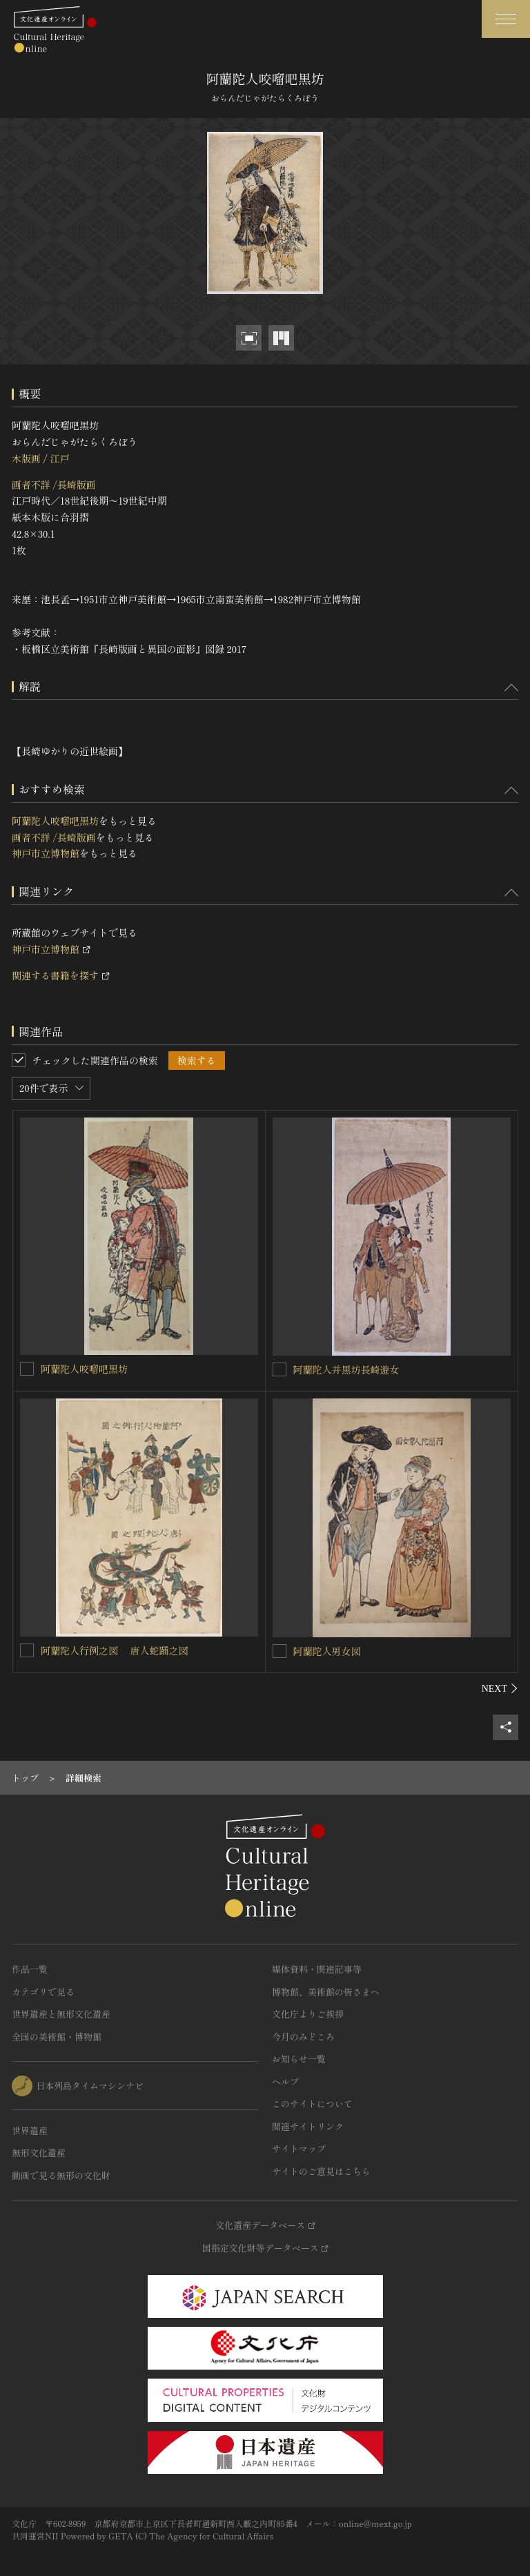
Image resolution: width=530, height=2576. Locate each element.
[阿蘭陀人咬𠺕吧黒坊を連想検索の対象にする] (27, 1369)
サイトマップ (299, 2148)
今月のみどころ (303, 2036)
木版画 (26, 458)
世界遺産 (30, 2130)
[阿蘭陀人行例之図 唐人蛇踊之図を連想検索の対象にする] (27, 1650)
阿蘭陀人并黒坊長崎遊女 (346, 1369)
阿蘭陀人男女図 (327, 1651)
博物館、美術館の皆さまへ (326, 1991)
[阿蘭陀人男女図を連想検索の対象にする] (279, 1651)
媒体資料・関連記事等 (317, 1968)
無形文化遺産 (39, 2152)
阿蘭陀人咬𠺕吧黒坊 (55, 821)
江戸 (59, 458)
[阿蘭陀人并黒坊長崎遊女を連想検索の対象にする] (279, 1369)
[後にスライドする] (500, 1688)
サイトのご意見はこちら (321, 2171)
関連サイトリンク (308, 2126)
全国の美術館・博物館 (56, 2036)
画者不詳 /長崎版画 (54, 484)
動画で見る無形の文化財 (61, 2175)
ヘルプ (285, 2081)
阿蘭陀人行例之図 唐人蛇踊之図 (114, 1650)
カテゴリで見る (43, 1991)
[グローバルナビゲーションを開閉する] (506, 19)
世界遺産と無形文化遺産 (61, 2013)
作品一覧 (30, 1968)
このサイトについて (312, 2103)
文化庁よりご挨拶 (308, 2013)
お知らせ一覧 (299, 2058)
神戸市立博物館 (45, 853)
